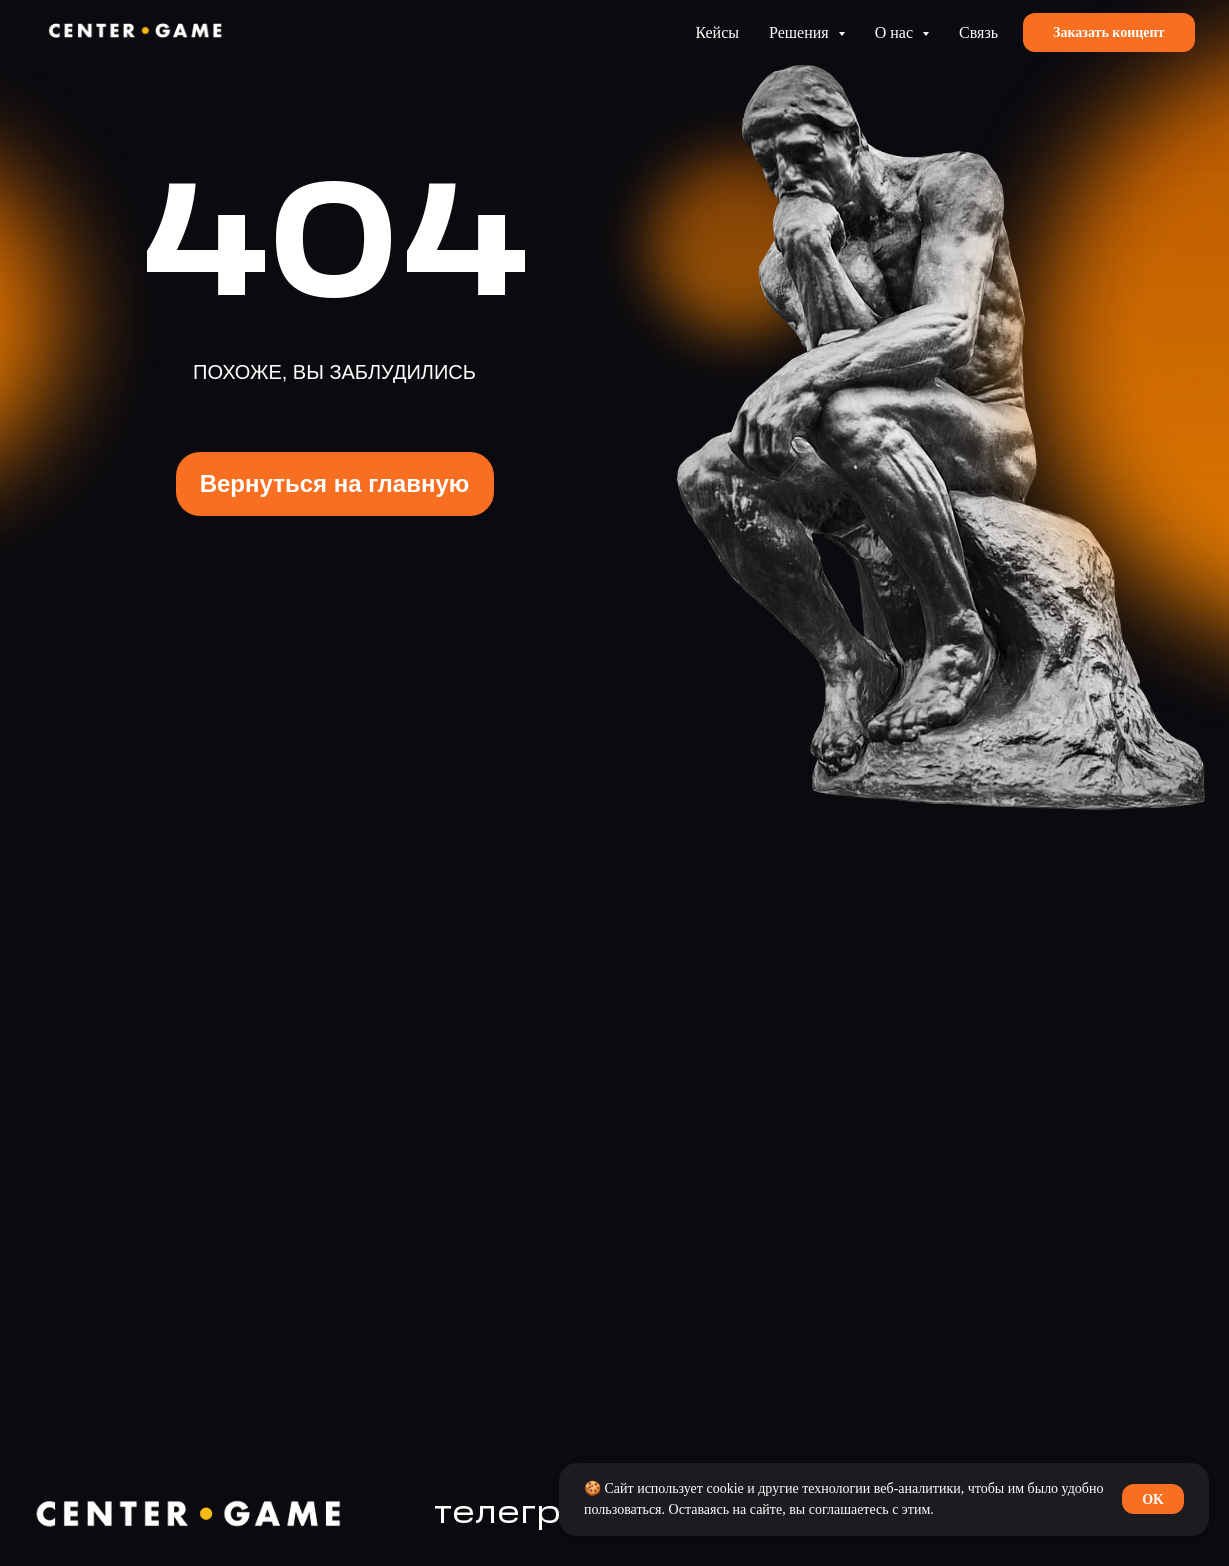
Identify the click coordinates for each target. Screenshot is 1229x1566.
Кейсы (717, 32)
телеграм (522, 1514)
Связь (978, 32)
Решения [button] (801, 32)
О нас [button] (896, 32)
